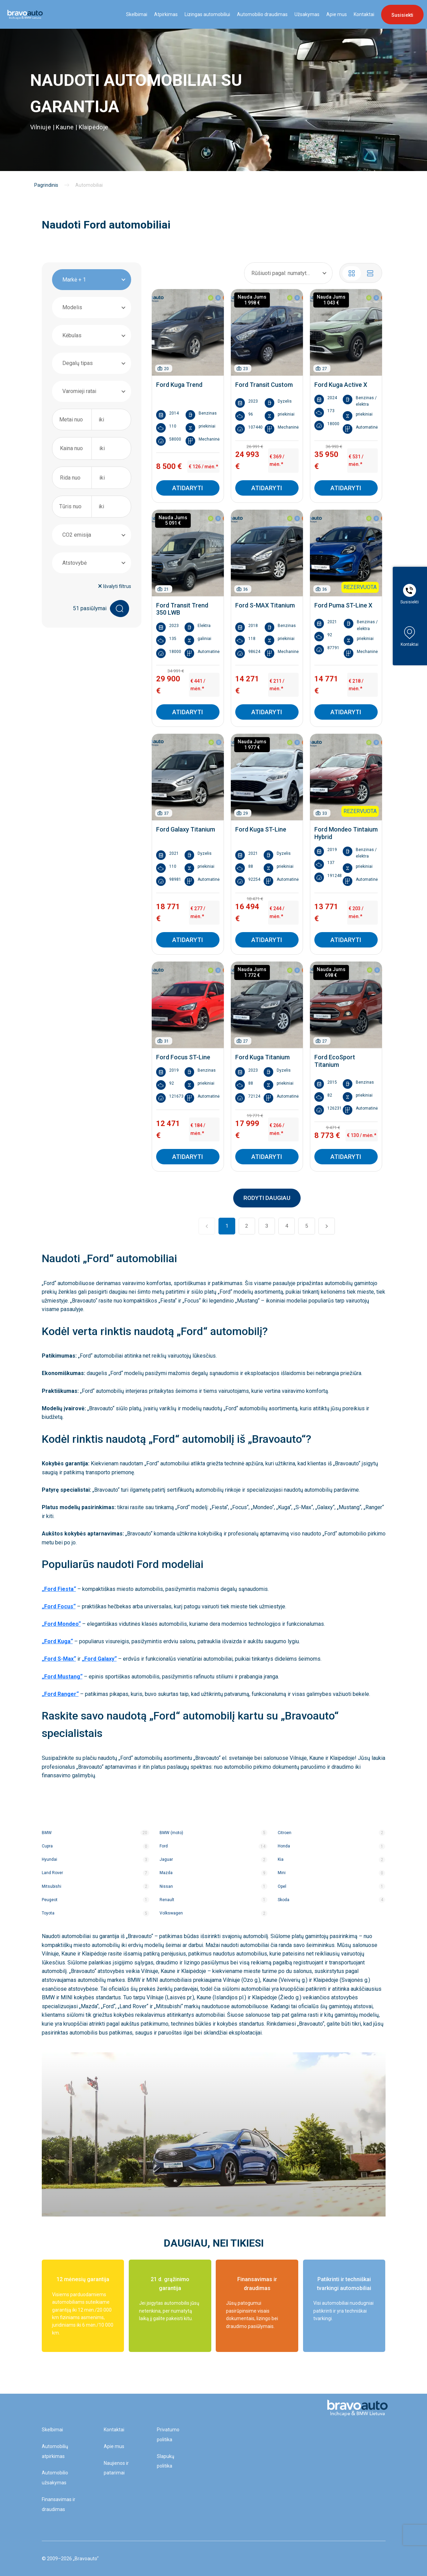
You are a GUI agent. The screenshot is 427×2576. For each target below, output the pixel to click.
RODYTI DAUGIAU (267, 1198)
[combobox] (91, 279)
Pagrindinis (46, 185)
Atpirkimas (166, 14)
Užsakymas (306, 14)
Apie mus (336, 14)
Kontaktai (364, 14)
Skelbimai (136, 14)
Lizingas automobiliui (207, 14)
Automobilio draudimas (262, 14)
